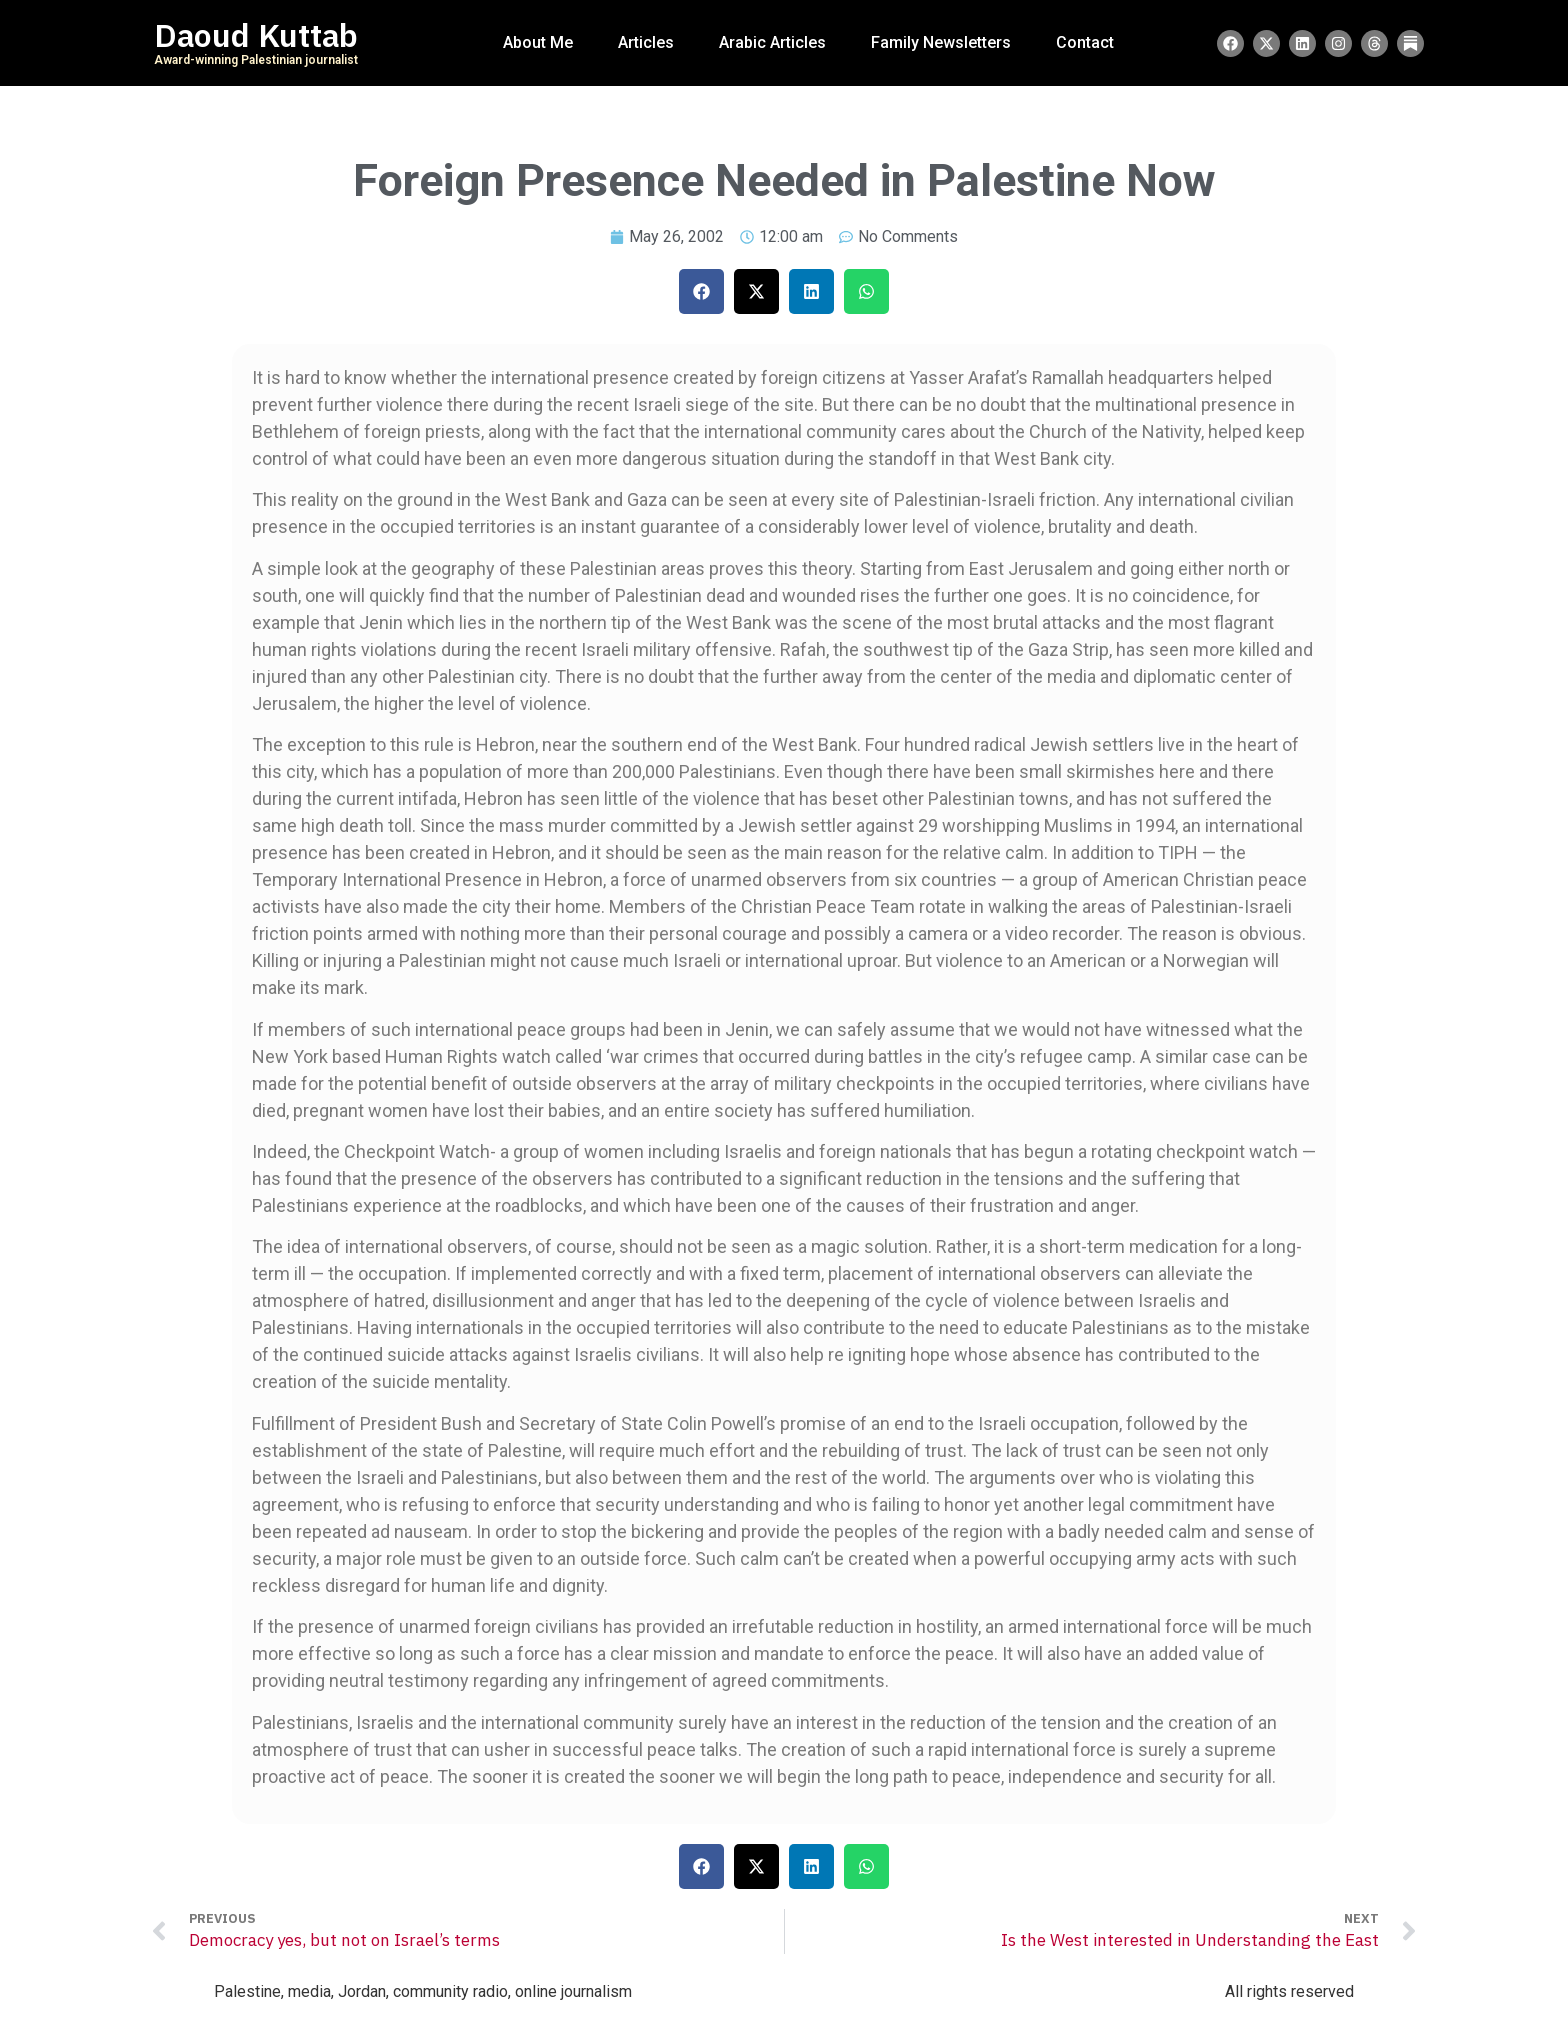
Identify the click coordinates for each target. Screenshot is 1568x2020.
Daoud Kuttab (256, 36)
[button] (701, 291)
